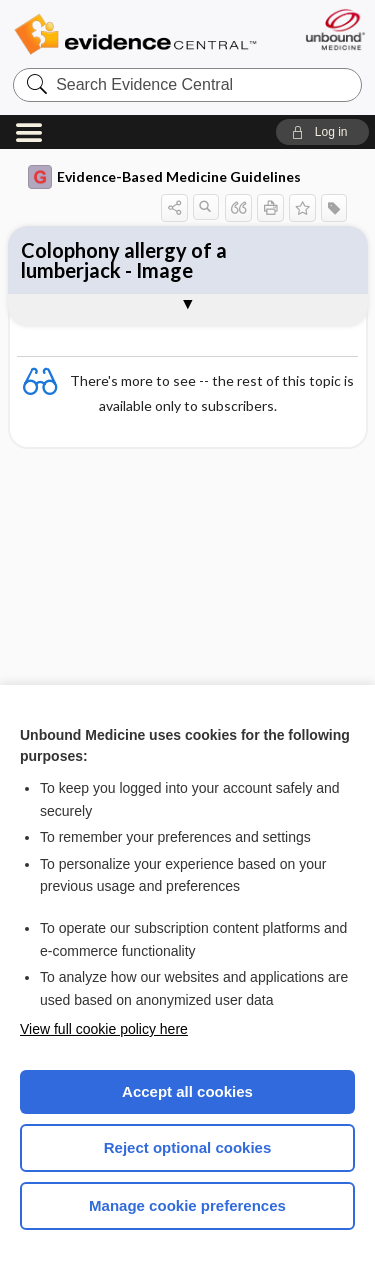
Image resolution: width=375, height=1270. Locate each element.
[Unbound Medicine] (334, 29)
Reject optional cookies (188, 1147)
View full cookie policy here (104, 1029)
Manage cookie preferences (187, 1205)
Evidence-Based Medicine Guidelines (164, 177)
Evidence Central (135, 34)
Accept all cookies (187, 1091)
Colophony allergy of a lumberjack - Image (124, 260)
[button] (322, 132)
